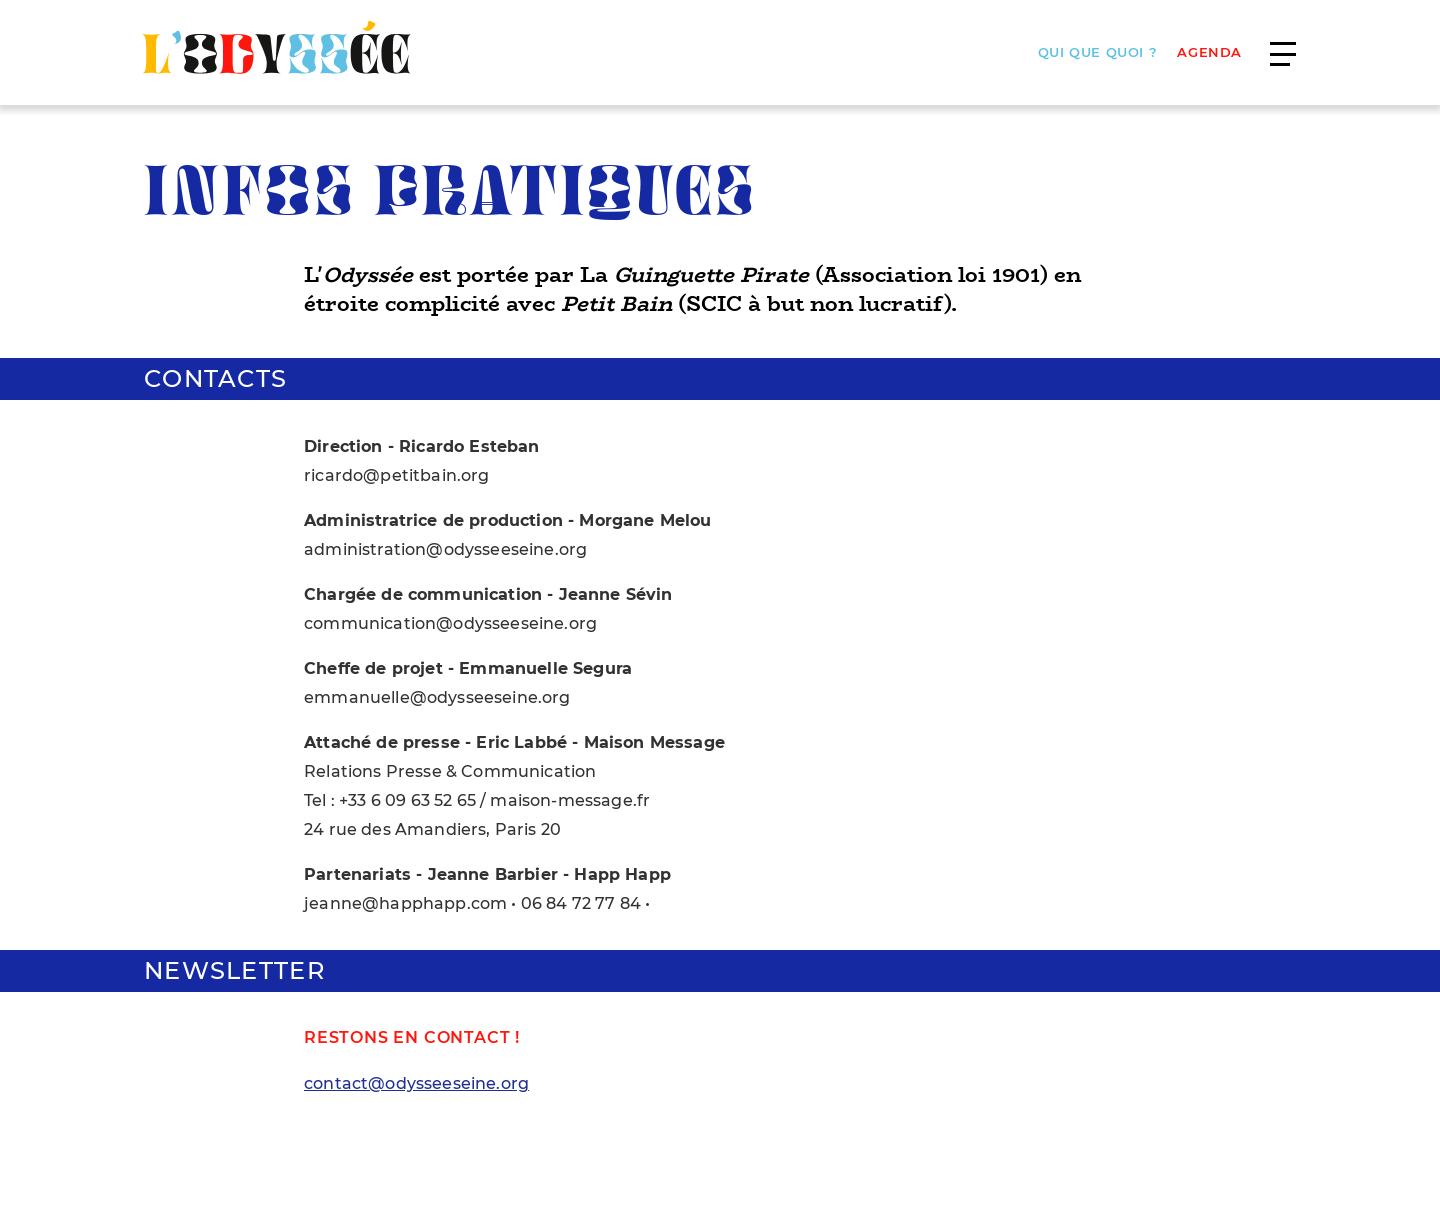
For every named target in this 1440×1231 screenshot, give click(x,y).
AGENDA (1209, 52)
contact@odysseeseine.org (416, 1083)
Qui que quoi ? (1098, 52)
